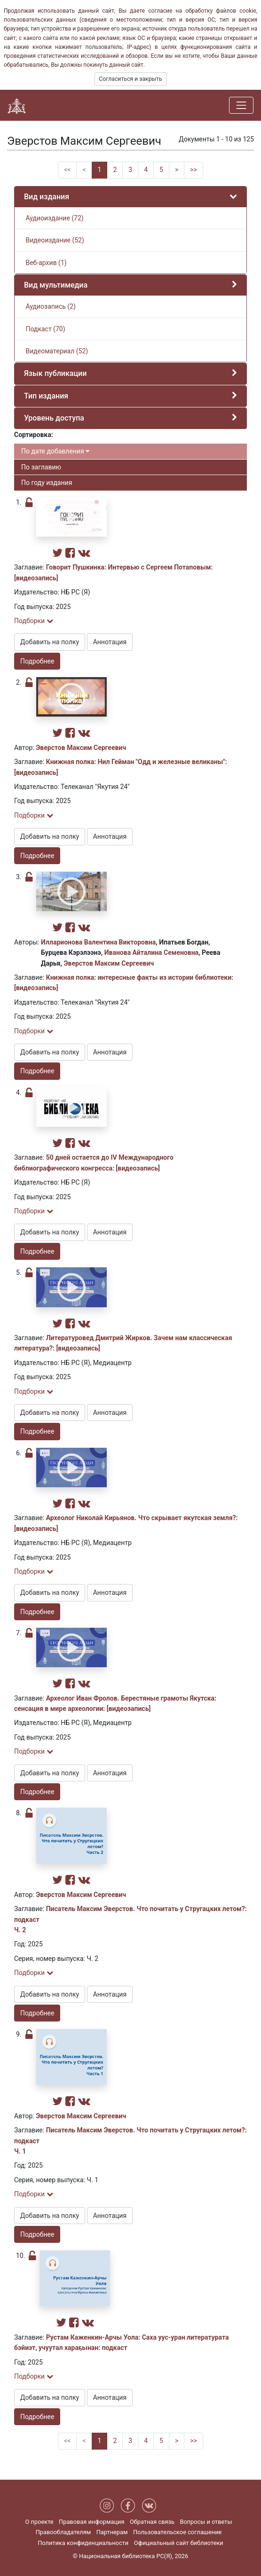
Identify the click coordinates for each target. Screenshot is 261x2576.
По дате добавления (55, 451)
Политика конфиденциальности (83, 2542)
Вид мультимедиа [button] (55, 285)
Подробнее (37, 661)
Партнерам (112, 2532)
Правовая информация (91, 2521)
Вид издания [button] (46, 196)
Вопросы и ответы (206, 2521)
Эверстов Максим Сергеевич (81, 747)
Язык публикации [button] (55, 373)
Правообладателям (63, 2532)
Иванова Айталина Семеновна (151, 952)
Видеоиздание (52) (54, 240)
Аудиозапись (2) (50, 306)
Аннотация (110, 642)
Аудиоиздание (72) (54, 218)
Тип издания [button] (46, 395)
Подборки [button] (33, 620)
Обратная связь (152, 2521)
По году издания (46, 482)
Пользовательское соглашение (177, 2532)
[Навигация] (241, 105)
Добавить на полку (49, 642)
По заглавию (41, 467)
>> (193, 169)
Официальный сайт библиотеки (178, 2542)
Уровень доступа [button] (54, 418)
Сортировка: (33, 434)
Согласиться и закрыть (130, 79)
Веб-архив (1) (45, 262)
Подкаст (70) (44, 329)
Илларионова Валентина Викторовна (98, 942)
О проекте (39, 2521)
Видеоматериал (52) (56, 351)
